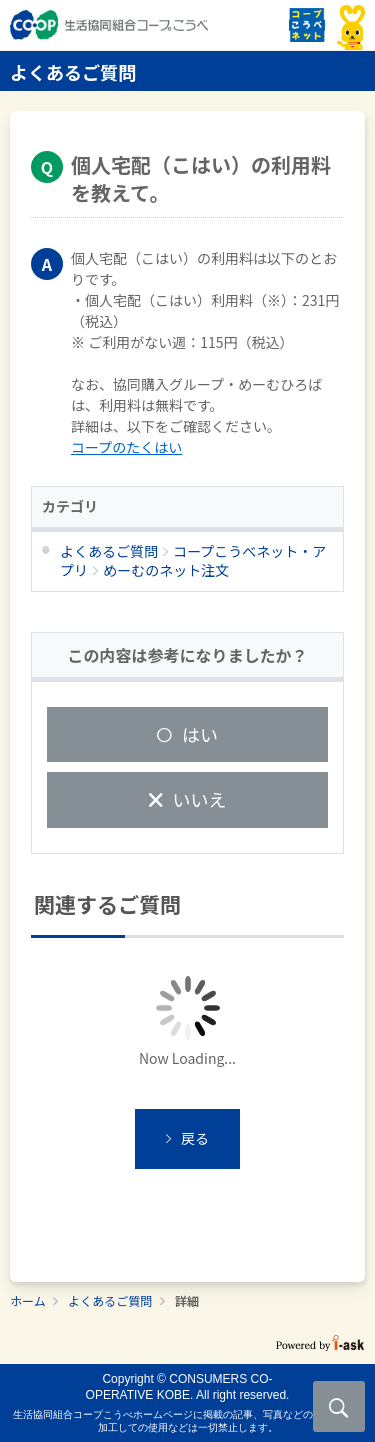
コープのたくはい (126, 447)
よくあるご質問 (110, 1300)
